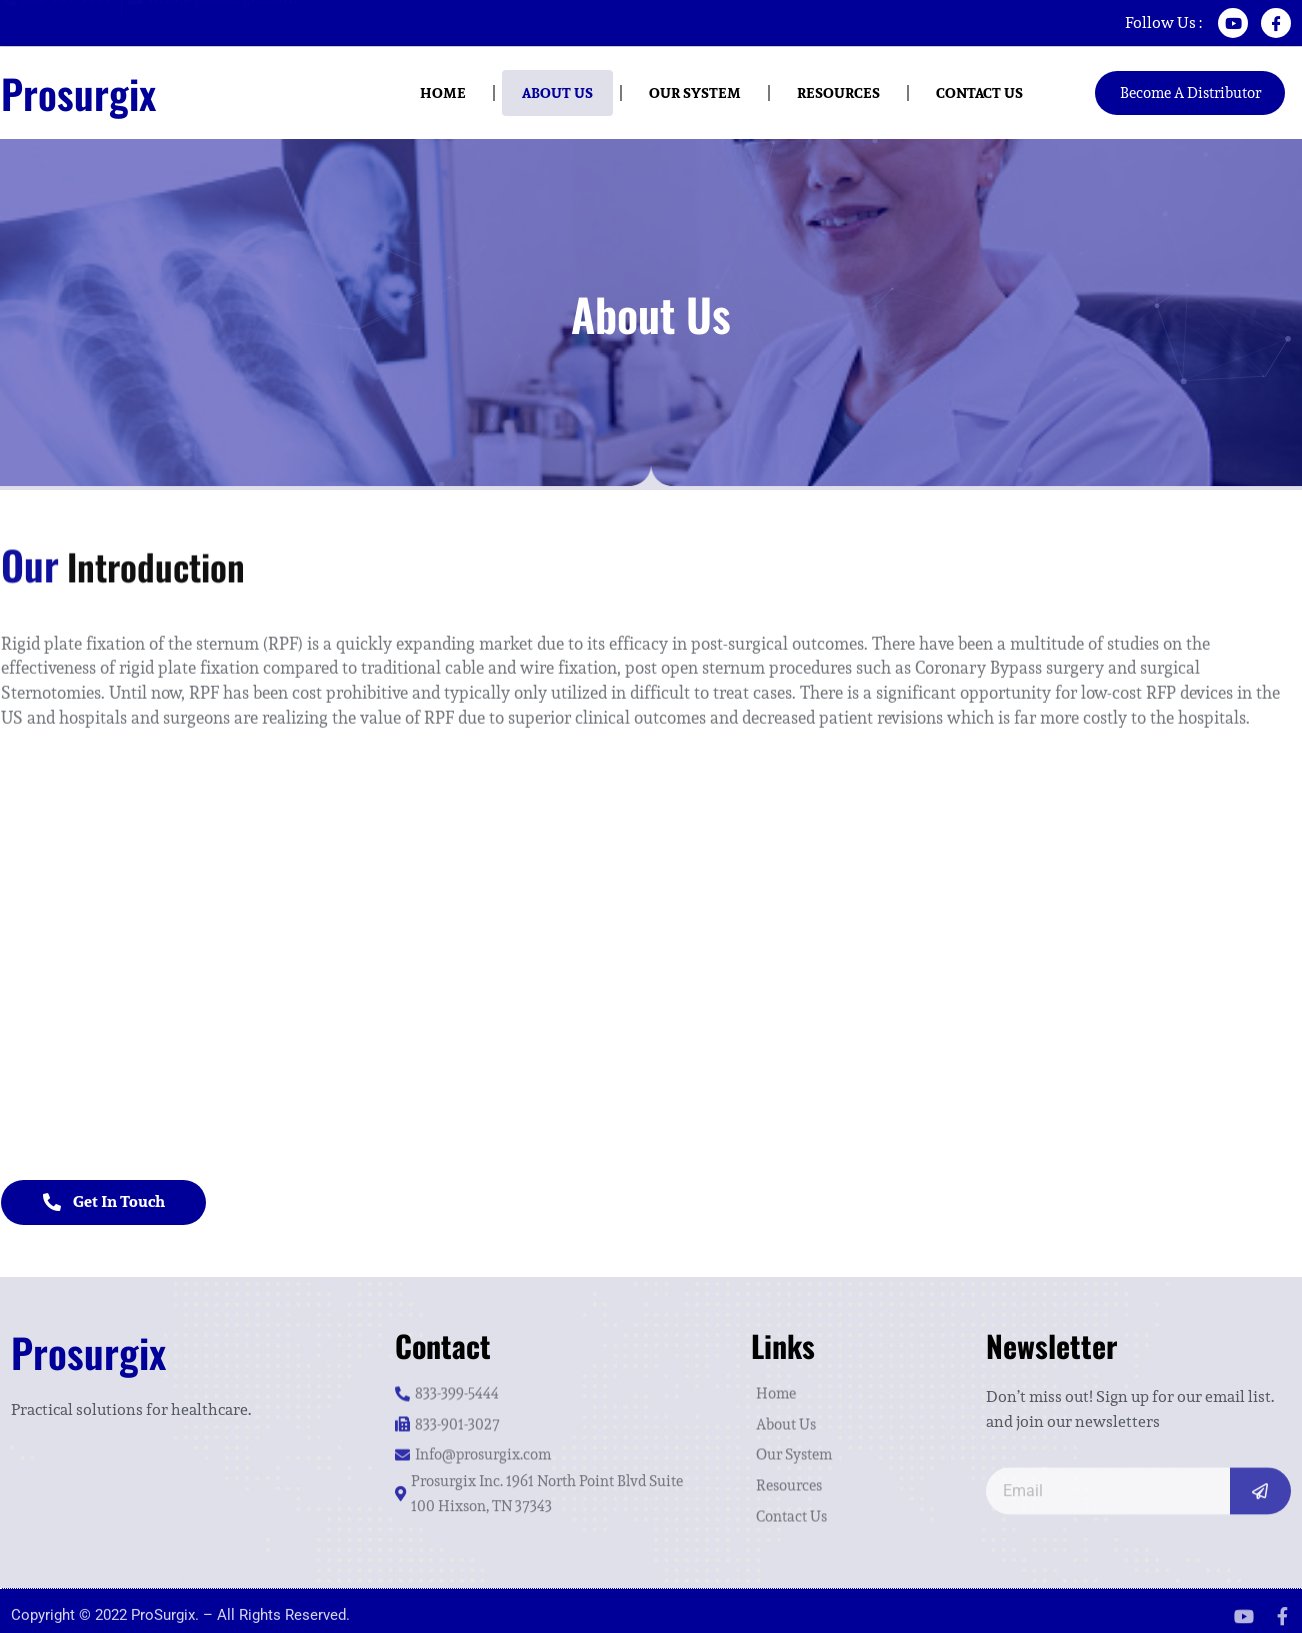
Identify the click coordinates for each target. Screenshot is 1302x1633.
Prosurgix (78, 93)
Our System (695, 93)
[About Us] (849, 1412)
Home (443, 93)
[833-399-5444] (544, 1381)
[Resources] (849, 1473)
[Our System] (849, 1442)
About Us (557, 93)
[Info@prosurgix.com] (215, 21)
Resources (838, 93)
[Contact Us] (849, 1504)
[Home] (849, 1381)
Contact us (979, 93)
